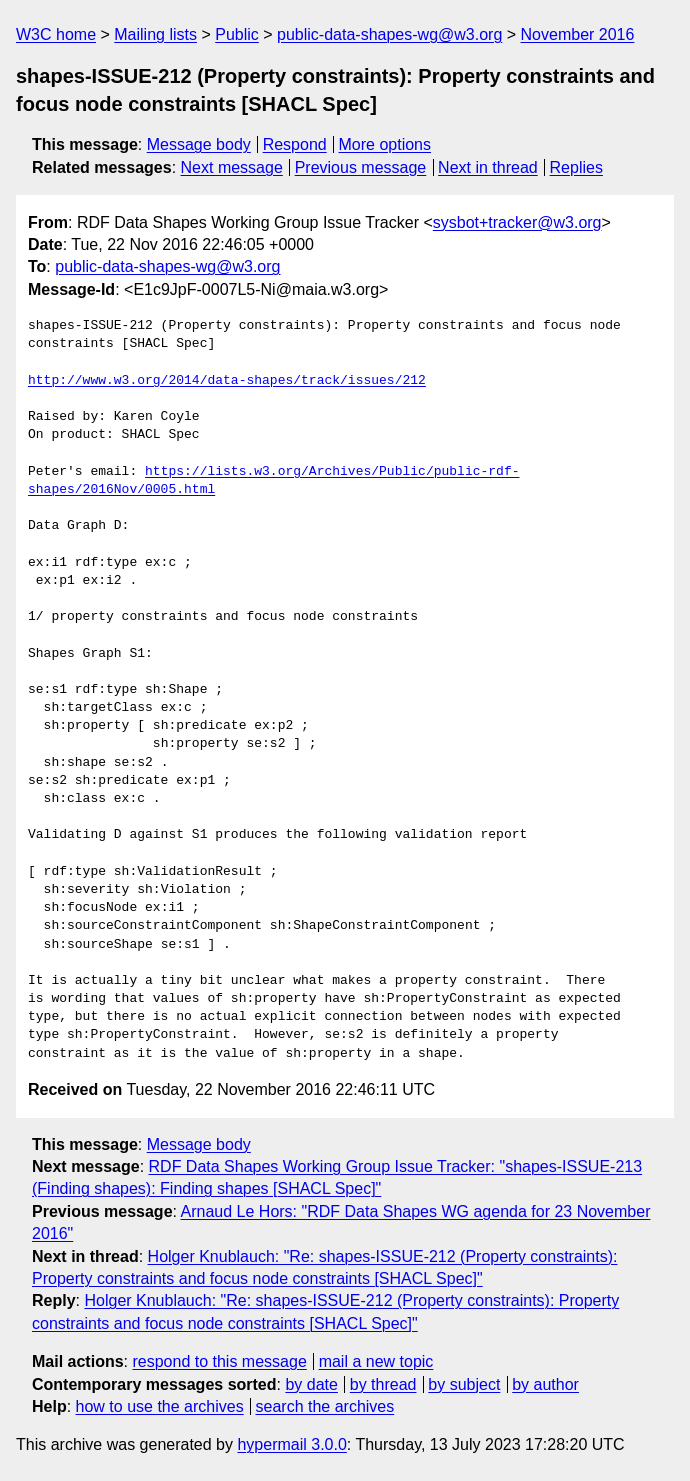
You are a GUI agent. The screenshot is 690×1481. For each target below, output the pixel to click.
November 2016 (578, 34)
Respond (295, 144)
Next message (232, 167)
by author (545, 1384)
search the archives (325, 1406)
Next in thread (488, 167)
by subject (464, 1384)
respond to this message (219, 1361)
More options (385, 144)
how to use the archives (160, 1406)
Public (237, 34)
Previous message (361, 167)
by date (311, 1384)
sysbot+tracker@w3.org (517, 222)
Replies (576, 167)
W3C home (56, 34)
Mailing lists (155, 34)
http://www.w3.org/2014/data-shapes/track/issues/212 (227, 381)
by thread (383, 1384)
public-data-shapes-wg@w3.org (389, 34)
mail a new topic (376, 1361)
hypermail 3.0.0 (291, 1444)
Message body (199, 144)
